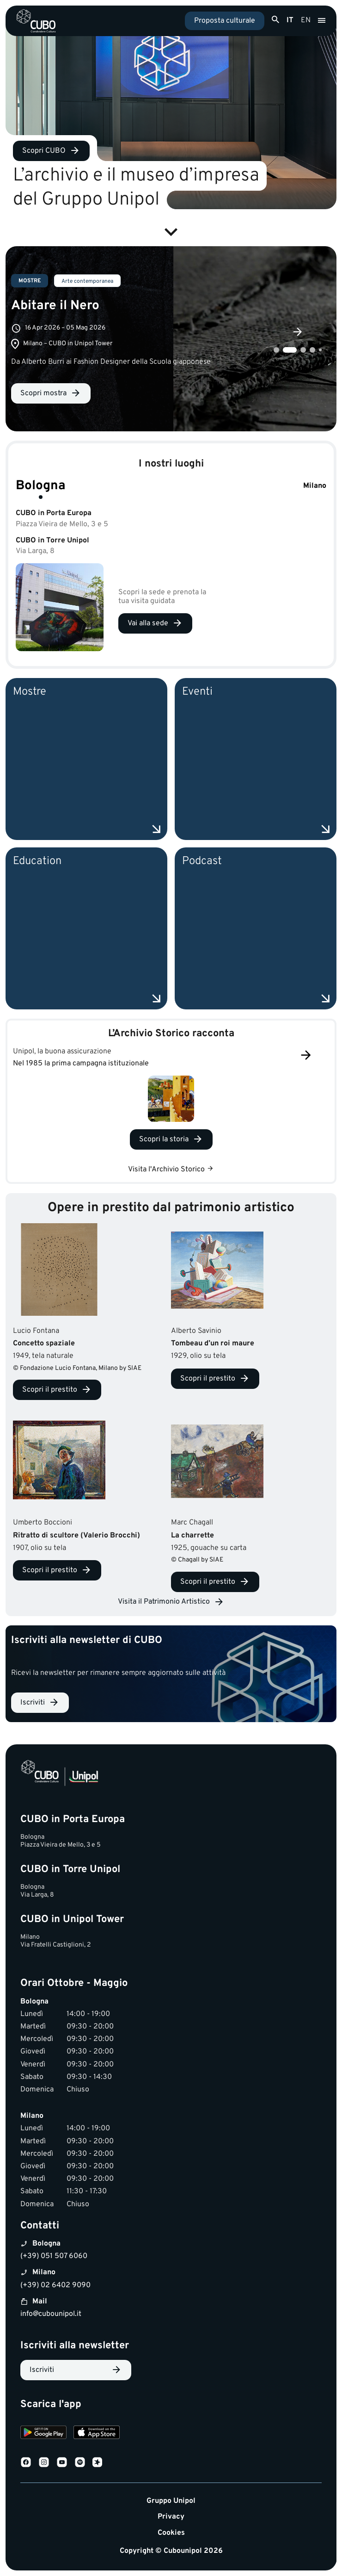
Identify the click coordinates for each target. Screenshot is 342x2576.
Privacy (171, 2517)
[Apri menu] (321, 21)
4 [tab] (312, 350)
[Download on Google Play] (43, 2433)
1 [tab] (276, 350)
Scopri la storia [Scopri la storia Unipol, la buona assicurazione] (164, 1139)
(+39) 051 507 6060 (53, 2256)
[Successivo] (306, 1056)
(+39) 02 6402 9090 (55, 2285)
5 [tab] (320, 349)
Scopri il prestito (49, 1389)
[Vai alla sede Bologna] (155, 623)
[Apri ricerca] (275, 20)
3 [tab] (303, 350)
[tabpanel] (171, 338)
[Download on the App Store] (96, 2433)
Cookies (171, 2533)
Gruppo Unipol (171, 2501)
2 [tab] (290, 350)
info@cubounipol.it (50, 2314)
